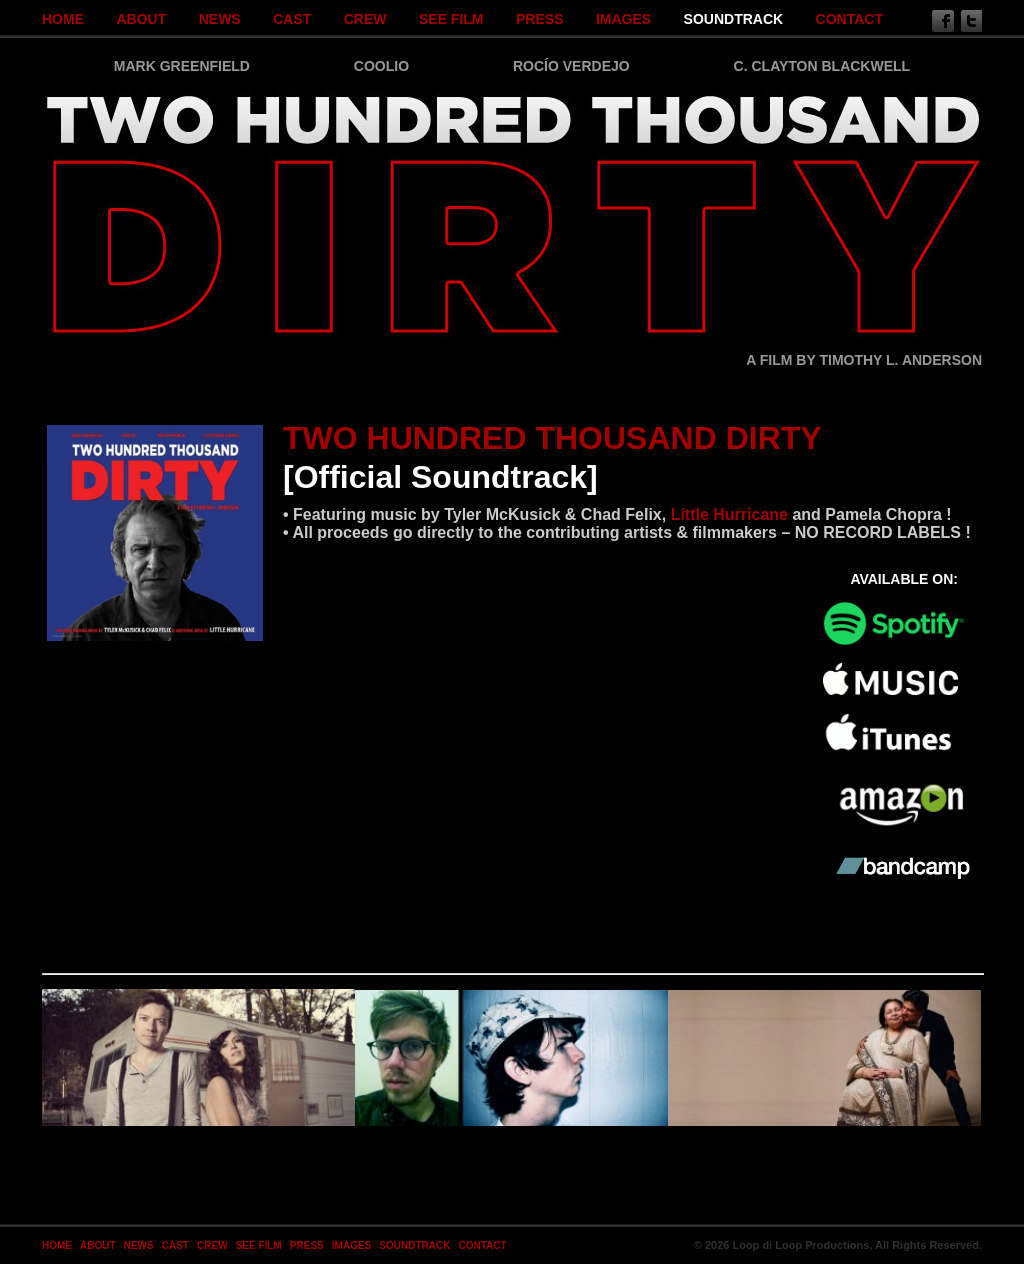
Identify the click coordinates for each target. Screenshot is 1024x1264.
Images (623, 19)
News (220, 19)
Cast (292, 19)
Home (63, 19)
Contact (849, 19)
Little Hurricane (729, 514)
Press (539, 19)
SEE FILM (451, 19)
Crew (365, 19)
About (141, 19)
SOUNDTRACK (734, 19)
